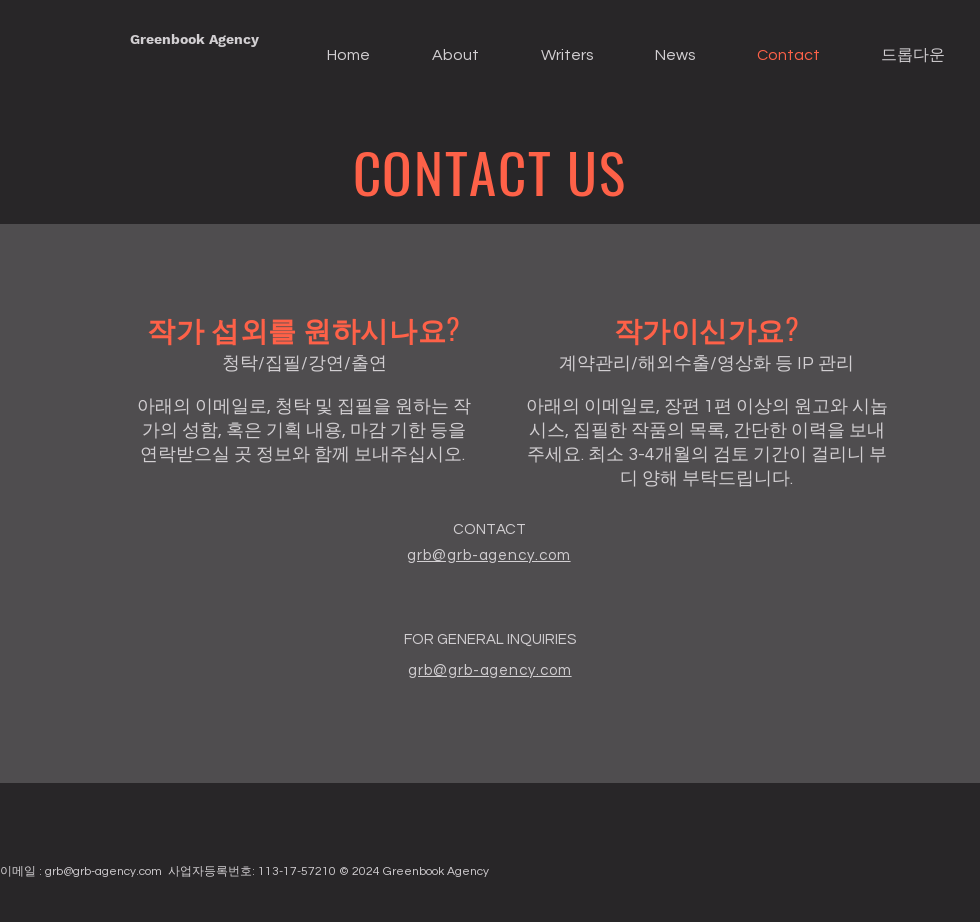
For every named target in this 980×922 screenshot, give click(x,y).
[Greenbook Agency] (194, 40)
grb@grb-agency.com (103, 871)
